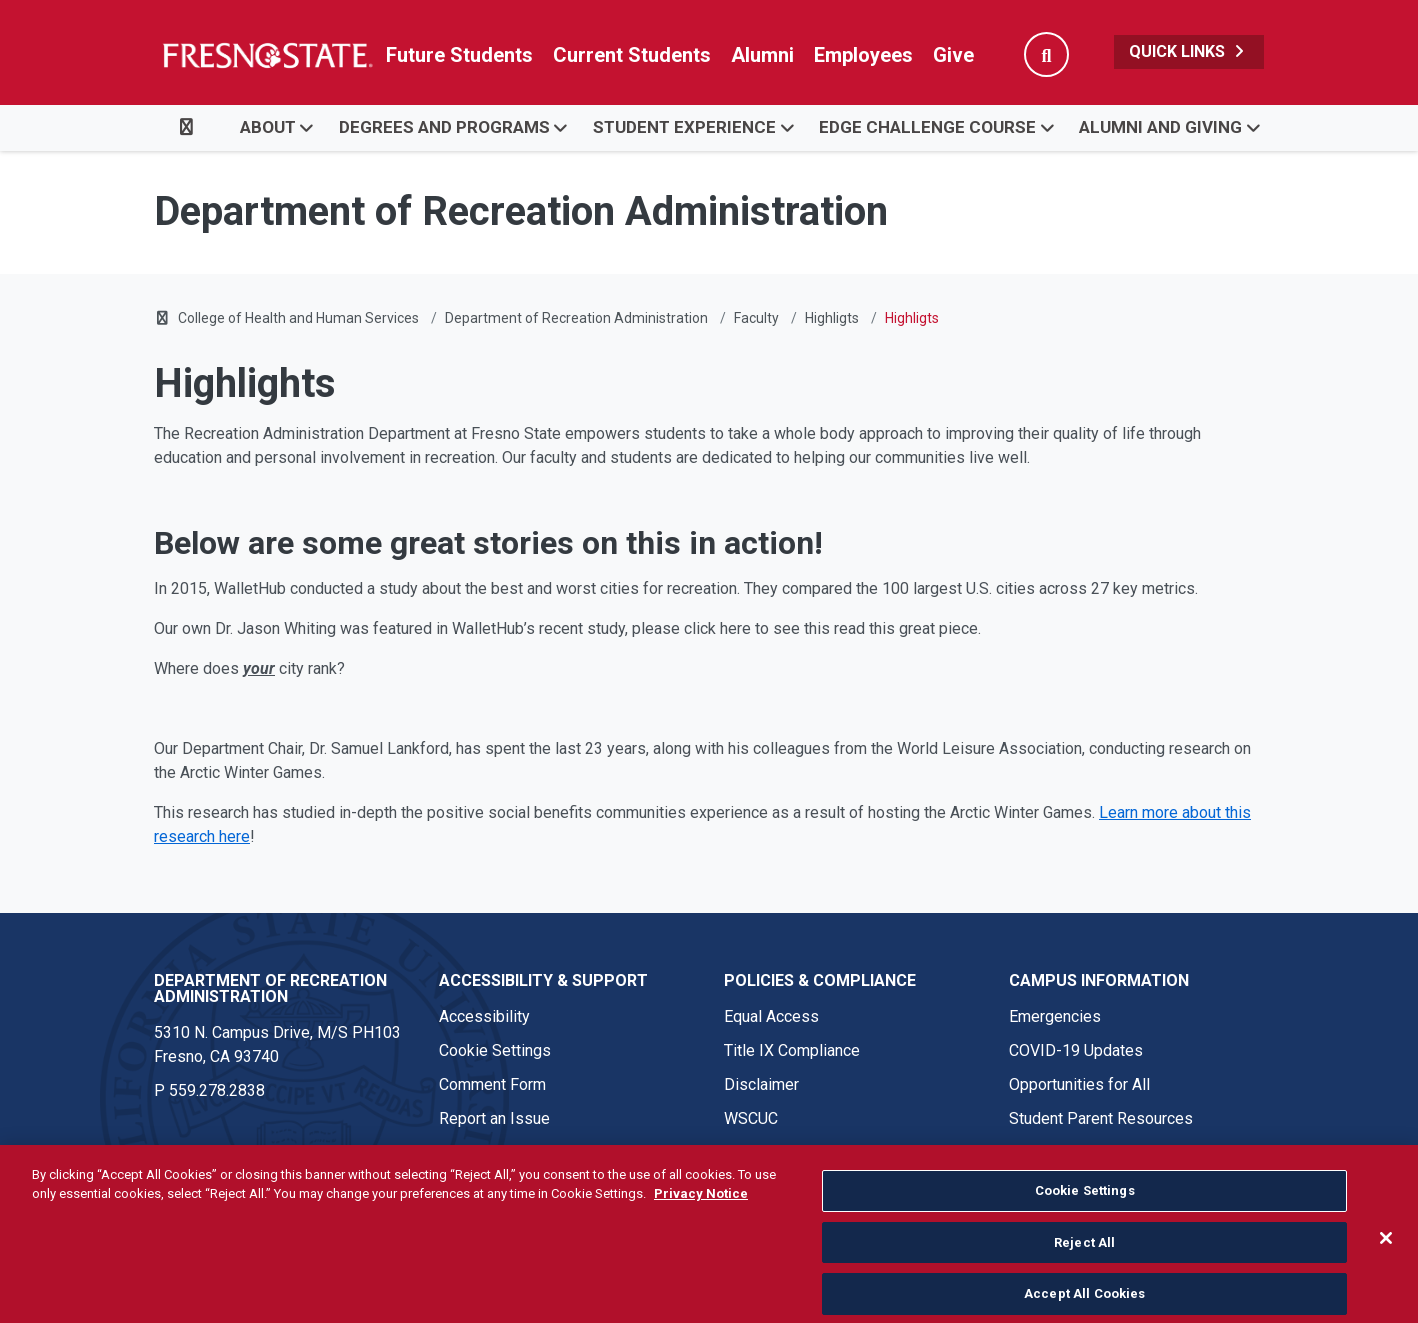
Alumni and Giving (1160, 127)
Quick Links (1189, 51)
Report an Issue (494, 1118)
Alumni (762, 55)
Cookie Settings (495, 1050)
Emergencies (1055, 1016)
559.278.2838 (217, 1090)
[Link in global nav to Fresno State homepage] (266, 55)
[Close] (1386, 1263)
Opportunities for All (1079, 1084)
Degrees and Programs (444, 127)
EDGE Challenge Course (927, 127)
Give (953, 55)
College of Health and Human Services (298, 318)
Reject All (1084, 1266)
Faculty (756, 318)
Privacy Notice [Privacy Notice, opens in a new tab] (701, 1218)
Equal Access (771, 1016)
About (268, 127)
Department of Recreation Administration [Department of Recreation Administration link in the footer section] (270, 988)
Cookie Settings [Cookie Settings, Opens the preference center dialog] (1085, 1215)
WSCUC (751, 1118)
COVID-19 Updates (1076, 1050)
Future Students (459, 55)
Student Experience (684, 127)
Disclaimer (761, 1084)
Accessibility (484, 1016)
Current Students (632, 55)
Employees (863, 55)
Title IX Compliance (792, 1050)
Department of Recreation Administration (576, 318)
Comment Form (492, 1084)
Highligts (832, 318)
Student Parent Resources (1101, 1118)
